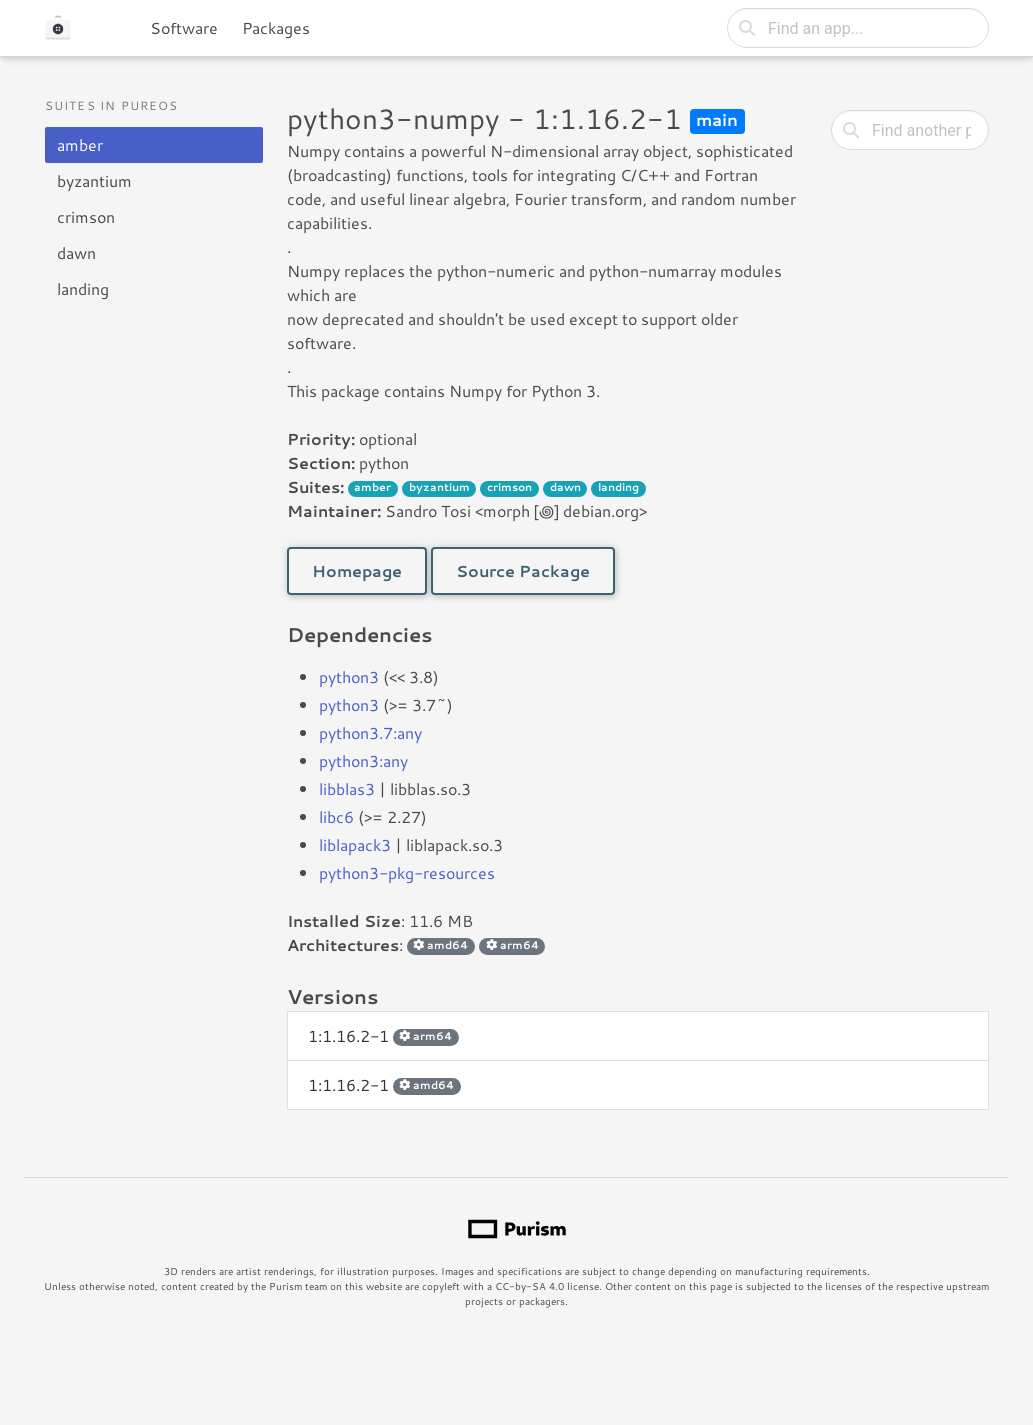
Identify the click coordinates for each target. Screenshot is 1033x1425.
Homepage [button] (357, 570)
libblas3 (347, 788)
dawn (76, 252)
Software (184, 27)
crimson (86, 216)
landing (83, 288)
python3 (349, 676)
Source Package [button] (523, 570)
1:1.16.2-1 (383, 1035)
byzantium (94, 180)
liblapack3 (355, 844)
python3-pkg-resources (407, 872)
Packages (276, 27)
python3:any (363, 760)
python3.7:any (370, 732)
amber (80, 144)
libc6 (336, 816)
